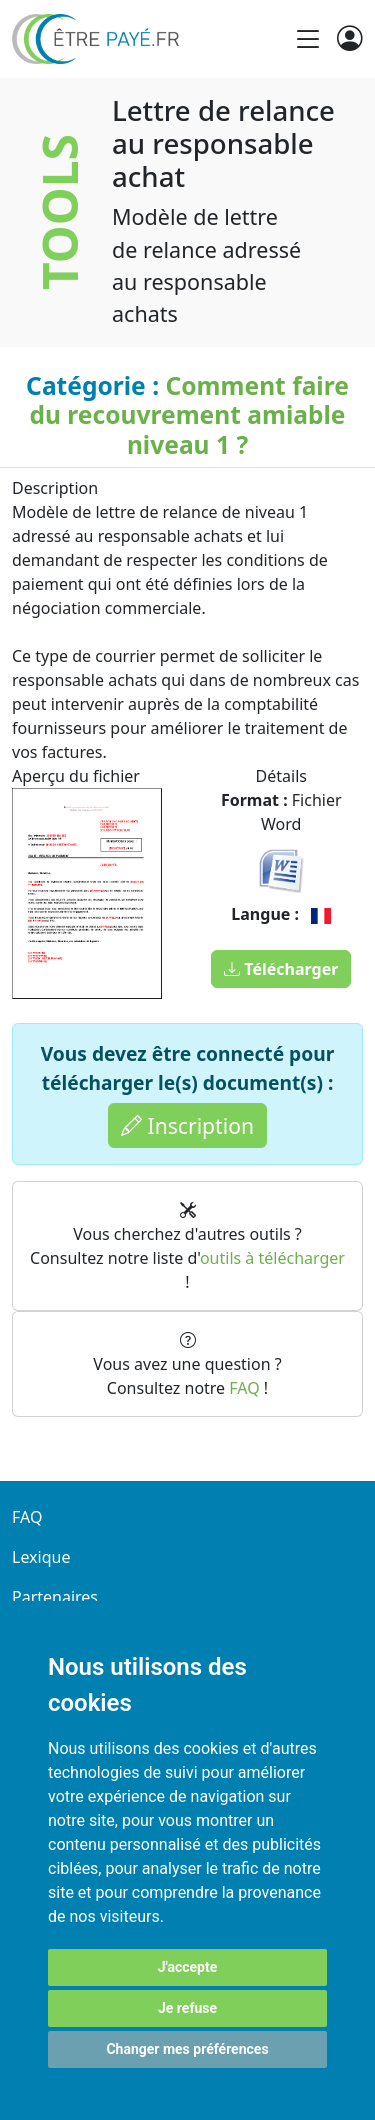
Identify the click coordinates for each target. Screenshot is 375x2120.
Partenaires (55, 1597)
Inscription (187, 1125)
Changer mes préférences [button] (187, 2049)
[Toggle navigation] (308, 39)
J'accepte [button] (188, 1967)
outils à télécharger (272, 1258)
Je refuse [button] (187, 2008)
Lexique (41, 1557)
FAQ (244, 1388)
